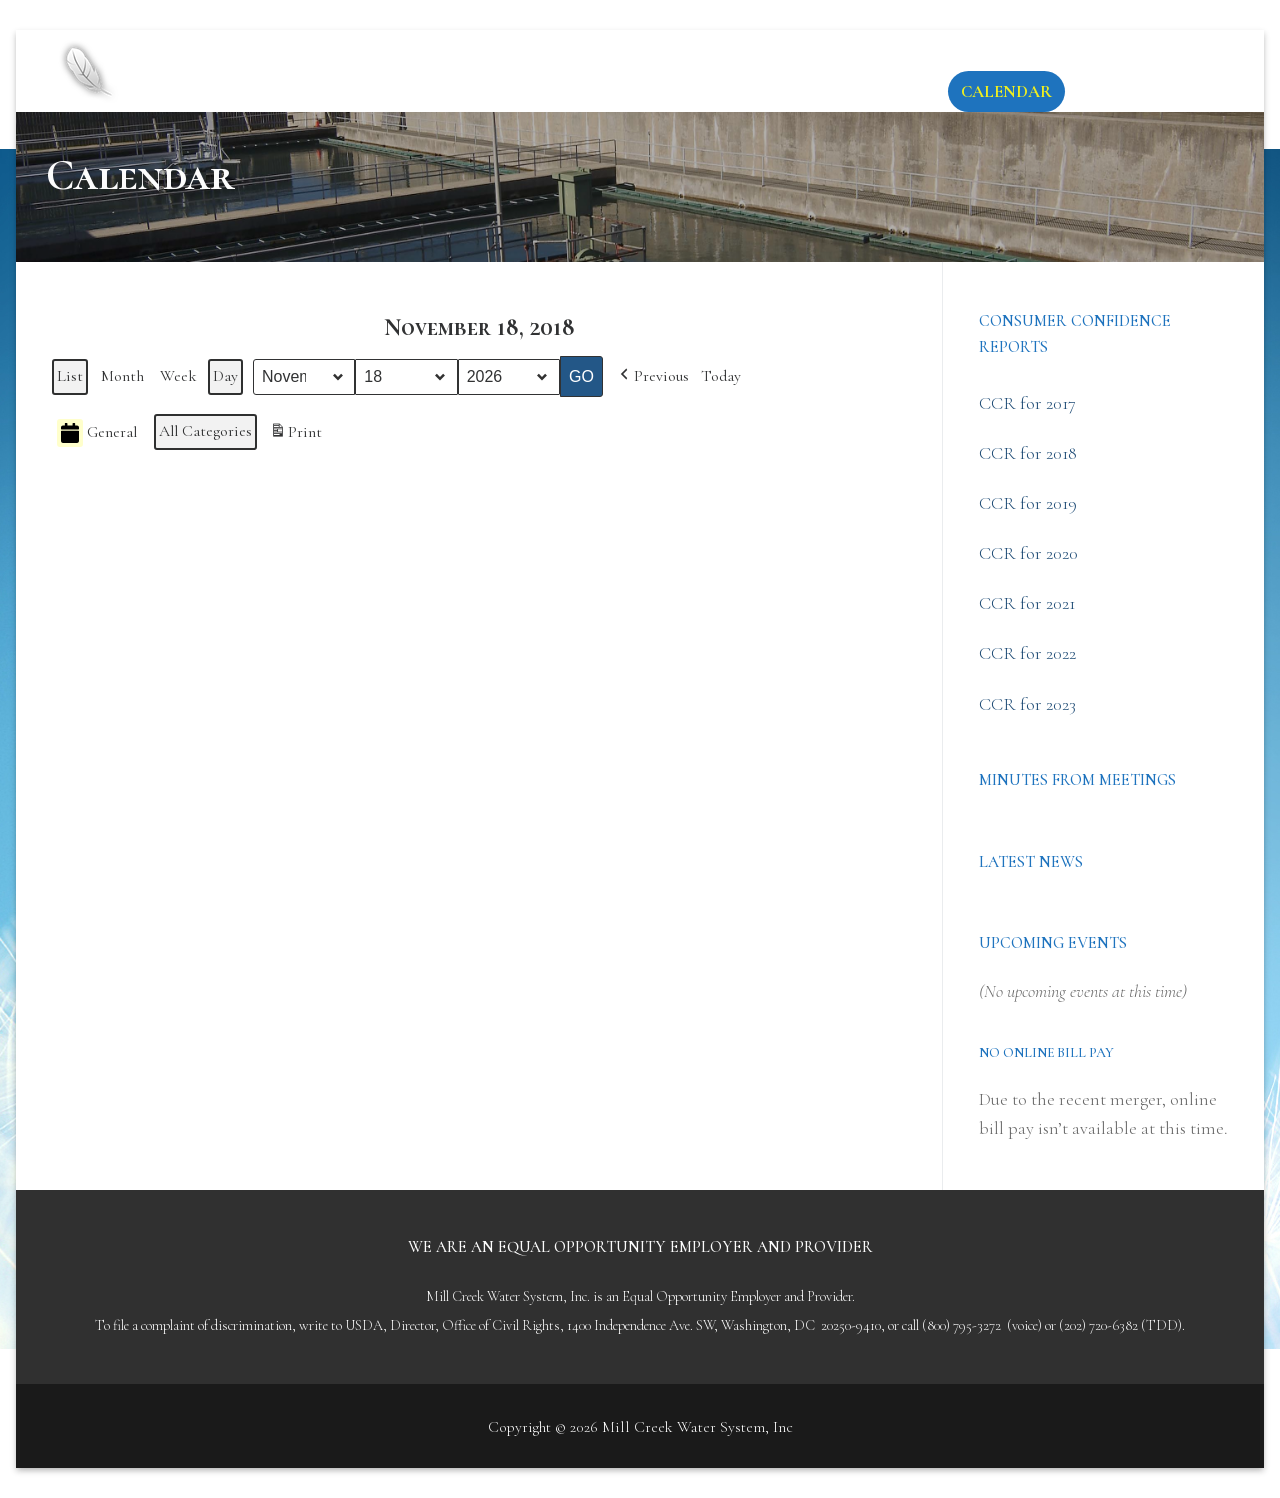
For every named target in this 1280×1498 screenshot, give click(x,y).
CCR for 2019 (1028, 503)
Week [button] (178, 376)
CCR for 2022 (1027, 653)
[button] (652, 376)
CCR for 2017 (1027, 403)
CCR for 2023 (1027, 704)
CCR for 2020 (1028, 553)
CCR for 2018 (1028, 453)
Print (295, 436)
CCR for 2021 (1027, 603)
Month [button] (122, 376)
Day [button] (225, 376)
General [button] (97, 433)
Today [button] (721, 376)
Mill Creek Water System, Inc (451, 54)
